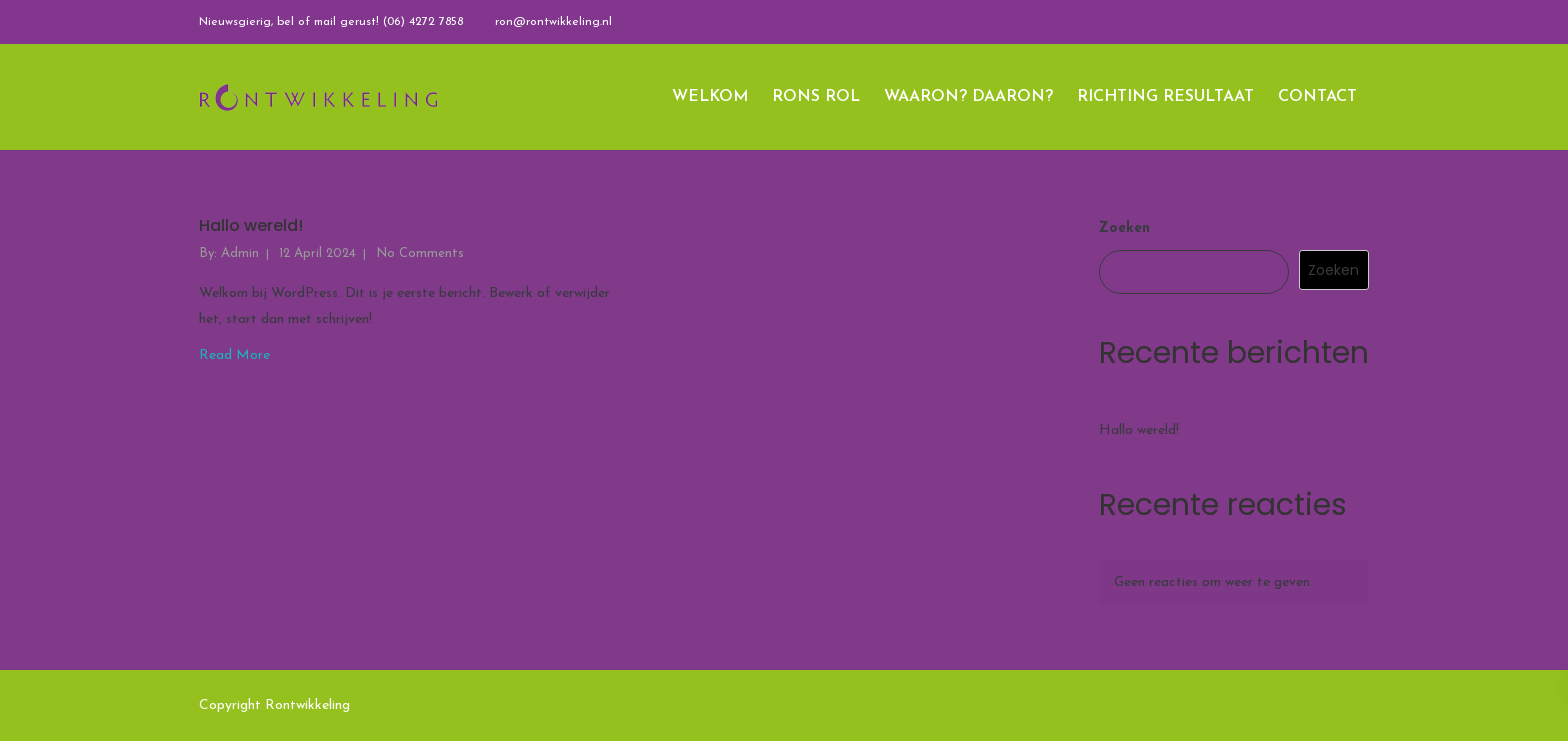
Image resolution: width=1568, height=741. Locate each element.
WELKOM (710, 97)
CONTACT (1317, 97)
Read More (234, 355)
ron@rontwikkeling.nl (553, 22)
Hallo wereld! (251, 226)
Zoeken (1124, 228)
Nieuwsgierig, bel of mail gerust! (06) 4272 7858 (331, 22)
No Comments (420, 253)
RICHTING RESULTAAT (1165, 97)
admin (240, 253)
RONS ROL (816, 97)
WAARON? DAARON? (968, 97)
